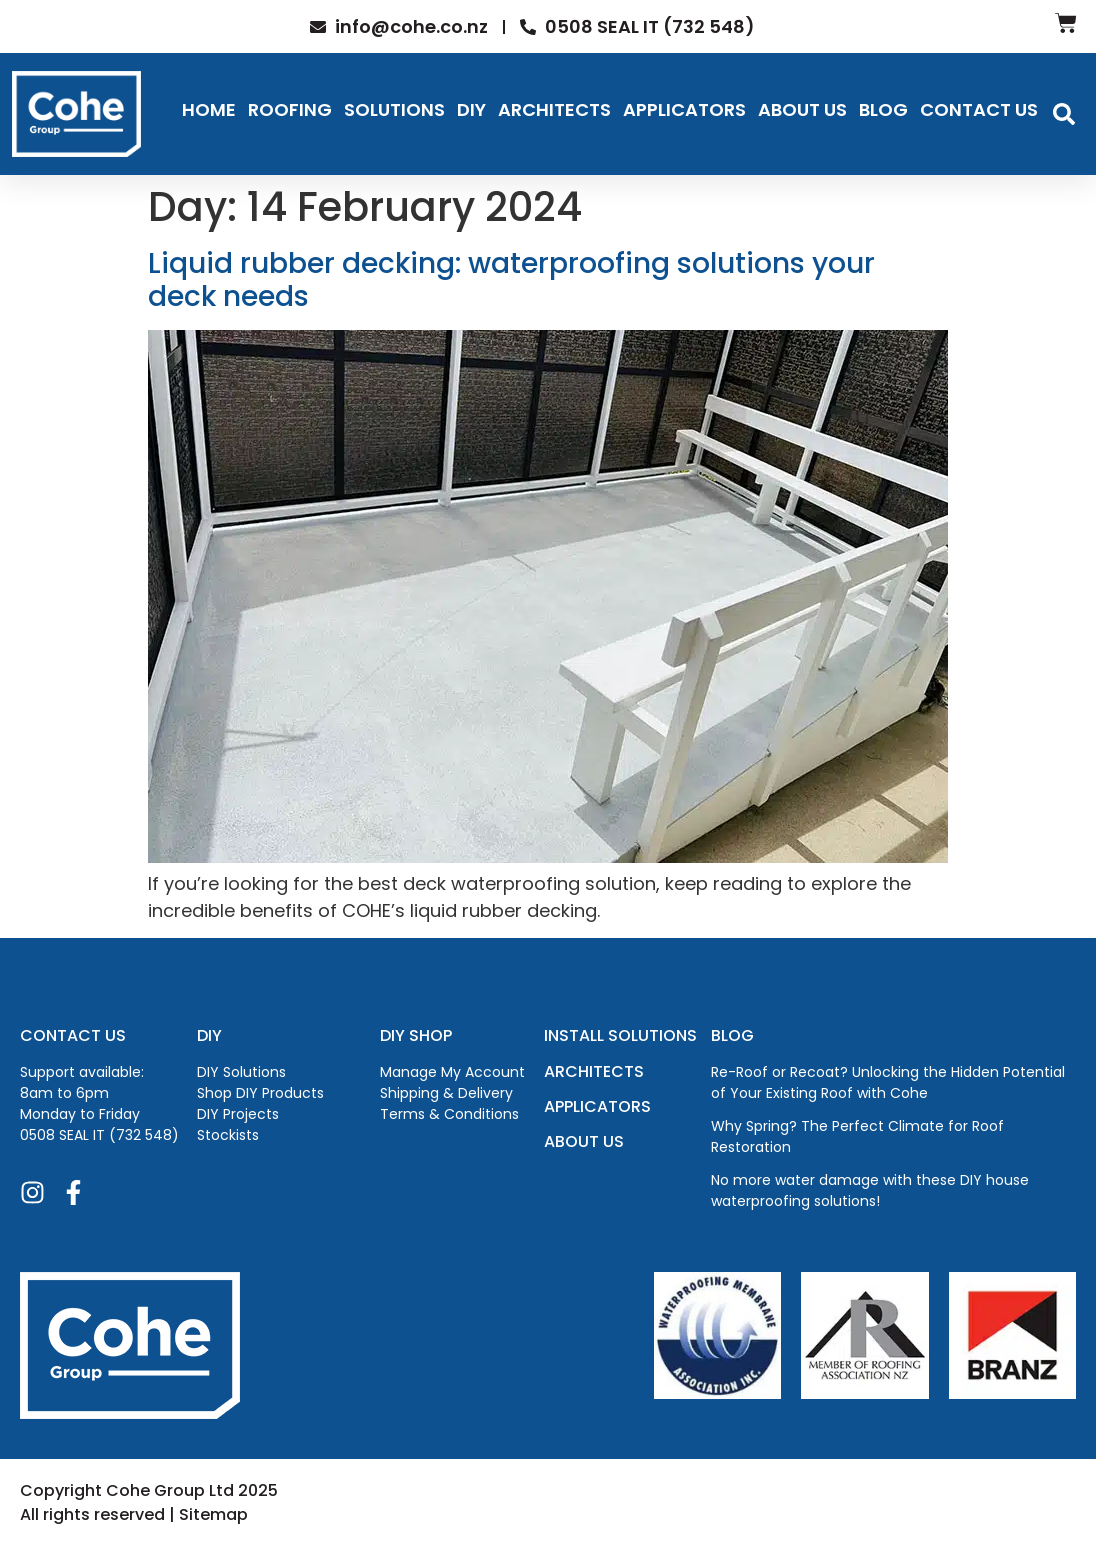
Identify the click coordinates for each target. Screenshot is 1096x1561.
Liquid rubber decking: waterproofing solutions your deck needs (511, 280)
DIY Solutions (241, 1072)
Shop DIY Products (260, 1093)
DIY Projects (238, 1114)
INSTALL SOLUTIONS (620, 1035)
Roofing (290, 109)
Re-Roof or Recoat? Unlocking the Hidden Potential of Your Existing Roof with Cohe (888, 1082)
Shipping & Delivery (446, 1093)
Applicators (684, 109)
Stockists (228, 1135)
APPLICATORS (597, 1106)
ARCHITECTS (594, 1071)
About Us (802, 109)
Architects (554, 109)
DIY (471, 109)
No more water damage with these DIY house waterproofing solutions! (870, 1190)
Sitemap (213, 1514)
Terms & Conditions (449, 1114)
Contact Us (979, 109)
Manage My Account (452, 1072)
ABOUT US (584, 1141)
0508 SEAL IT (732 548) (99, 1135)
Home (209, 109)
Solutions (394, 109)
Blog (883, 109)
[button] (1064, 114)
